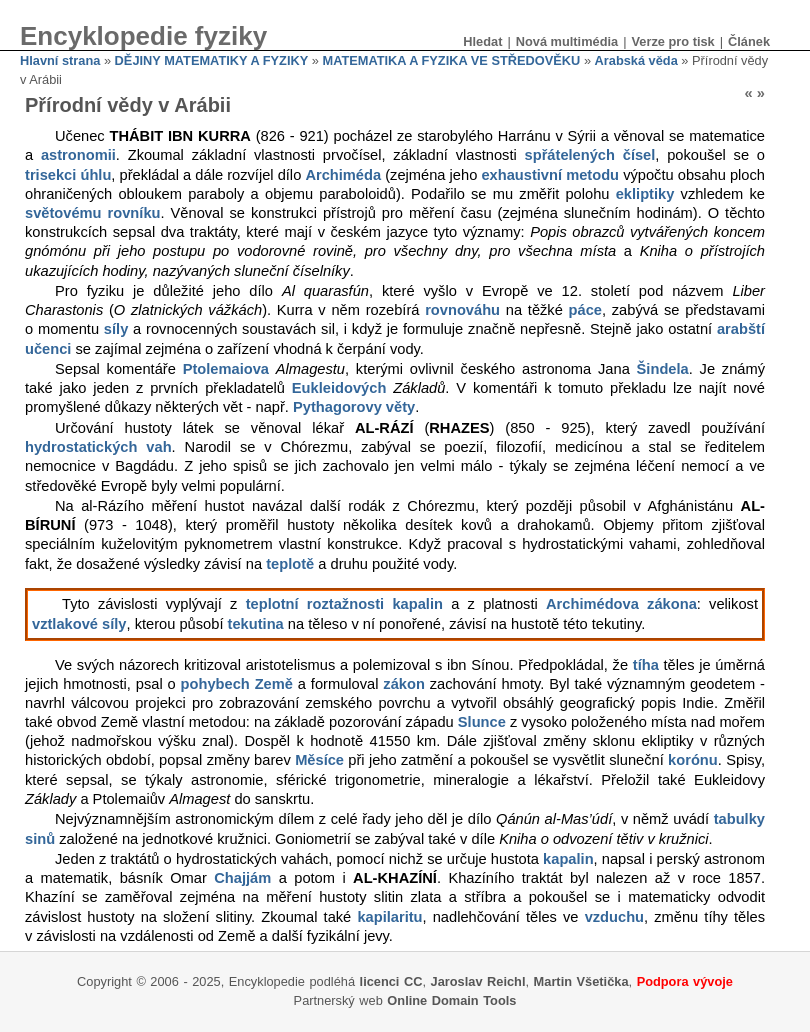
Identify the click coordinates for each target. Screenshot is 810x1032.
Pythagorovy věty (354, 407)
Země (274, 684)
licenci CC (391, 981)
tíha (646, 665)
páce (585, 310)
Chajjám (242, 878)
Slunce (482, 722)
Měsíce (319, 760)
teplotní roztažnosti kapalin (344, 604)
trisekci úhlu (68, 175)
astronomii (78, 155)
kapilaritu (389, 917)
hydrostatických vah (98, 447)
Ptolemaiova (226, 369)
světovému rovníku (93, 213)
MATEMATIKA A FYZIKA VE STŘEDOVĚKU (451, 60)
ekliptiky (645, 194)
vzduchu (614, 917)
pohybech (215, 684)
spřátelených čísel (590, 155)
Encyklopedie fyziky (143, 36)
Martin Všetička (581, 981)
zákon (404, 684)
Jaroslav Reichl (478, 981)
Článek (749, 41)
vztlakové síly (79, 624)
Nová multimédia (567, 41)
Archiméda (343, 175)
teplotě (290, 564)
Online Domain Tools (451, 1000)
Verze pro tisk (672, 41)
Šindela (663, 369)
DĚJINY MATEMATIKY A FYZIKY (212, 60)
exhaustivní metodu (550, 175)
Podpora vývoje (685, 981)
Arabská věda (636, 60)
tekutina (256, 624)
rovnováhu (462, 310)
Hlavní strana (60, 60)
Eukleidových (339, 388)
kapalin (568, 859)
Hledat (482, 41)
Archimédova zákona (621, 604)
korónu (693, 760)
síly (116, 329)
